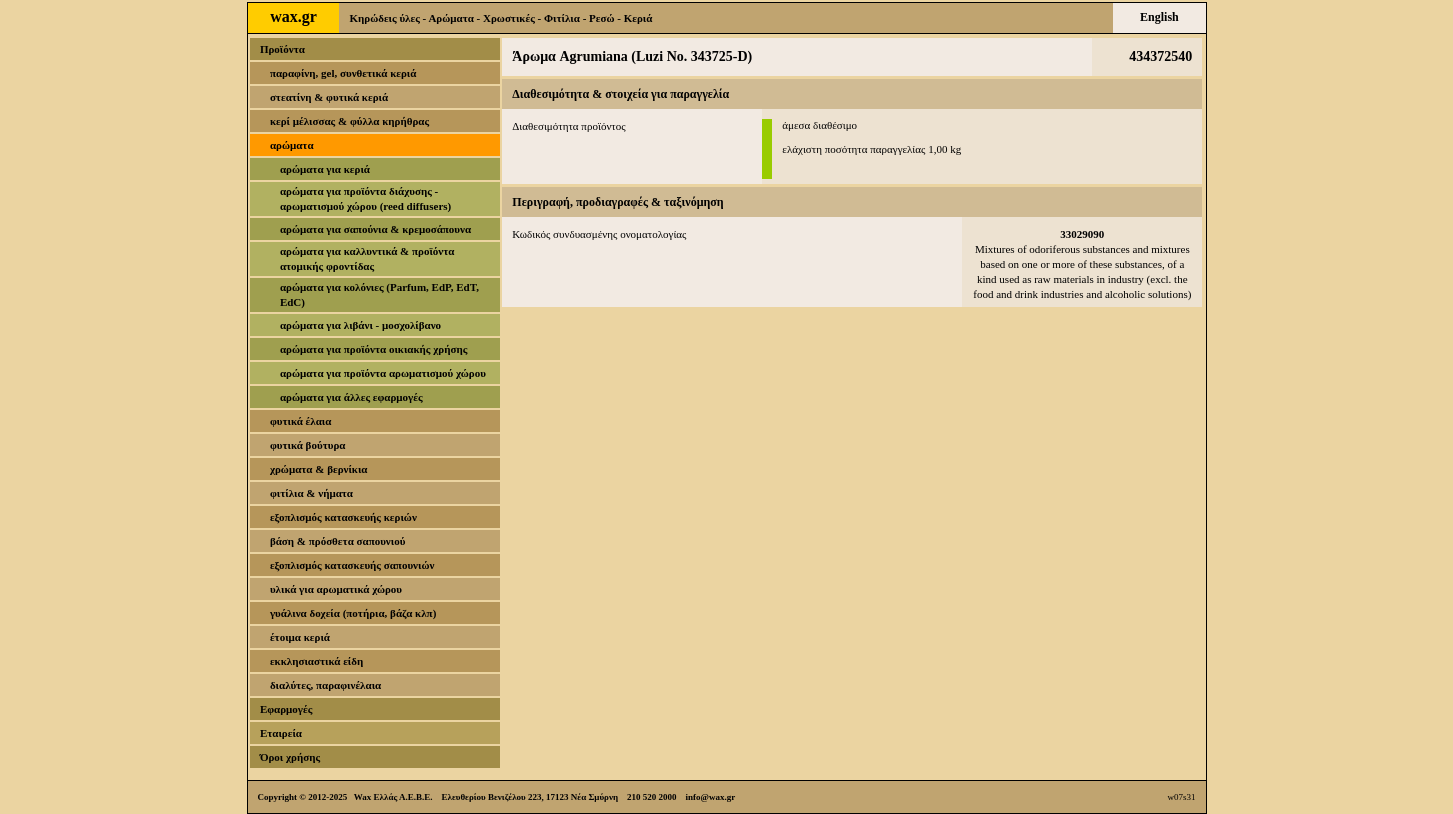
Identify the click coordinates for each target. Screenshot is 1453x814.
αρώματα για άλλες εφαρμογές (351, 397)
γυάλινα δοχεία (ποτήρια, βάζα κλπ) (353, 613)
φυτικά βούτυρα (308, 445)
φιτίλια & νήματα (311, 493)
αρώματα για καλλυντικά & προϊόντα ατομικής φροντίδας (367, 258)
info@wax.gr (711, 797)
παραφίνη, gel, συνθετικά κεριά (343, 73)
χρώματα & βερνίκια (319, 469)
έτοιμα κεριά (300, 637)
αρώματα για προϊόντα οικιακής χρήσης (373, 349)
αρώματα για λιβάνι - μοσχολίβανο (360, 325)
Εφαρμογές (286, 709)
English (1159, 17)
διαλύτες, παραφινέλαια (325, 685)
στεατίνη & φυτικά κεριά (329, 97)
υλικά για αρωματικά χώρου (336, 589)
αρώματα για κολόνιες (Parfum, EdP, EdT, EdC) (379, 294)
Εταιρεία (281, 733)
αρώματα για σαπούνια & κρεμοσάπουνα (375, 229)
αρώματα (292, 145)
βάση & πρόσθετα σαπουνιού (338, 541)
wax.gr (293, 16)
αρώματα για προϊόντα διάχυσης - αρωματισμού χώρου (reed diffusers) (365, 198)
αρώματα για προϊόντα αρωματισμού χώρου (383, 373)
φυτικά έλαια (301, 421)
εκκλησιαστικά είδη (316, 661)
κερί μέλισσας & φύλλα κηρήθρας (349, 121)
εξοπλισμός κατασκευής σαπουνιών (352, 565)
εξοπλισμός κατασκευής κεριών (343, 517)
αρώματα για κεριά (325, 169)
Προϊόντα (282, 49)
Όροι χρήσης (290, 757)
